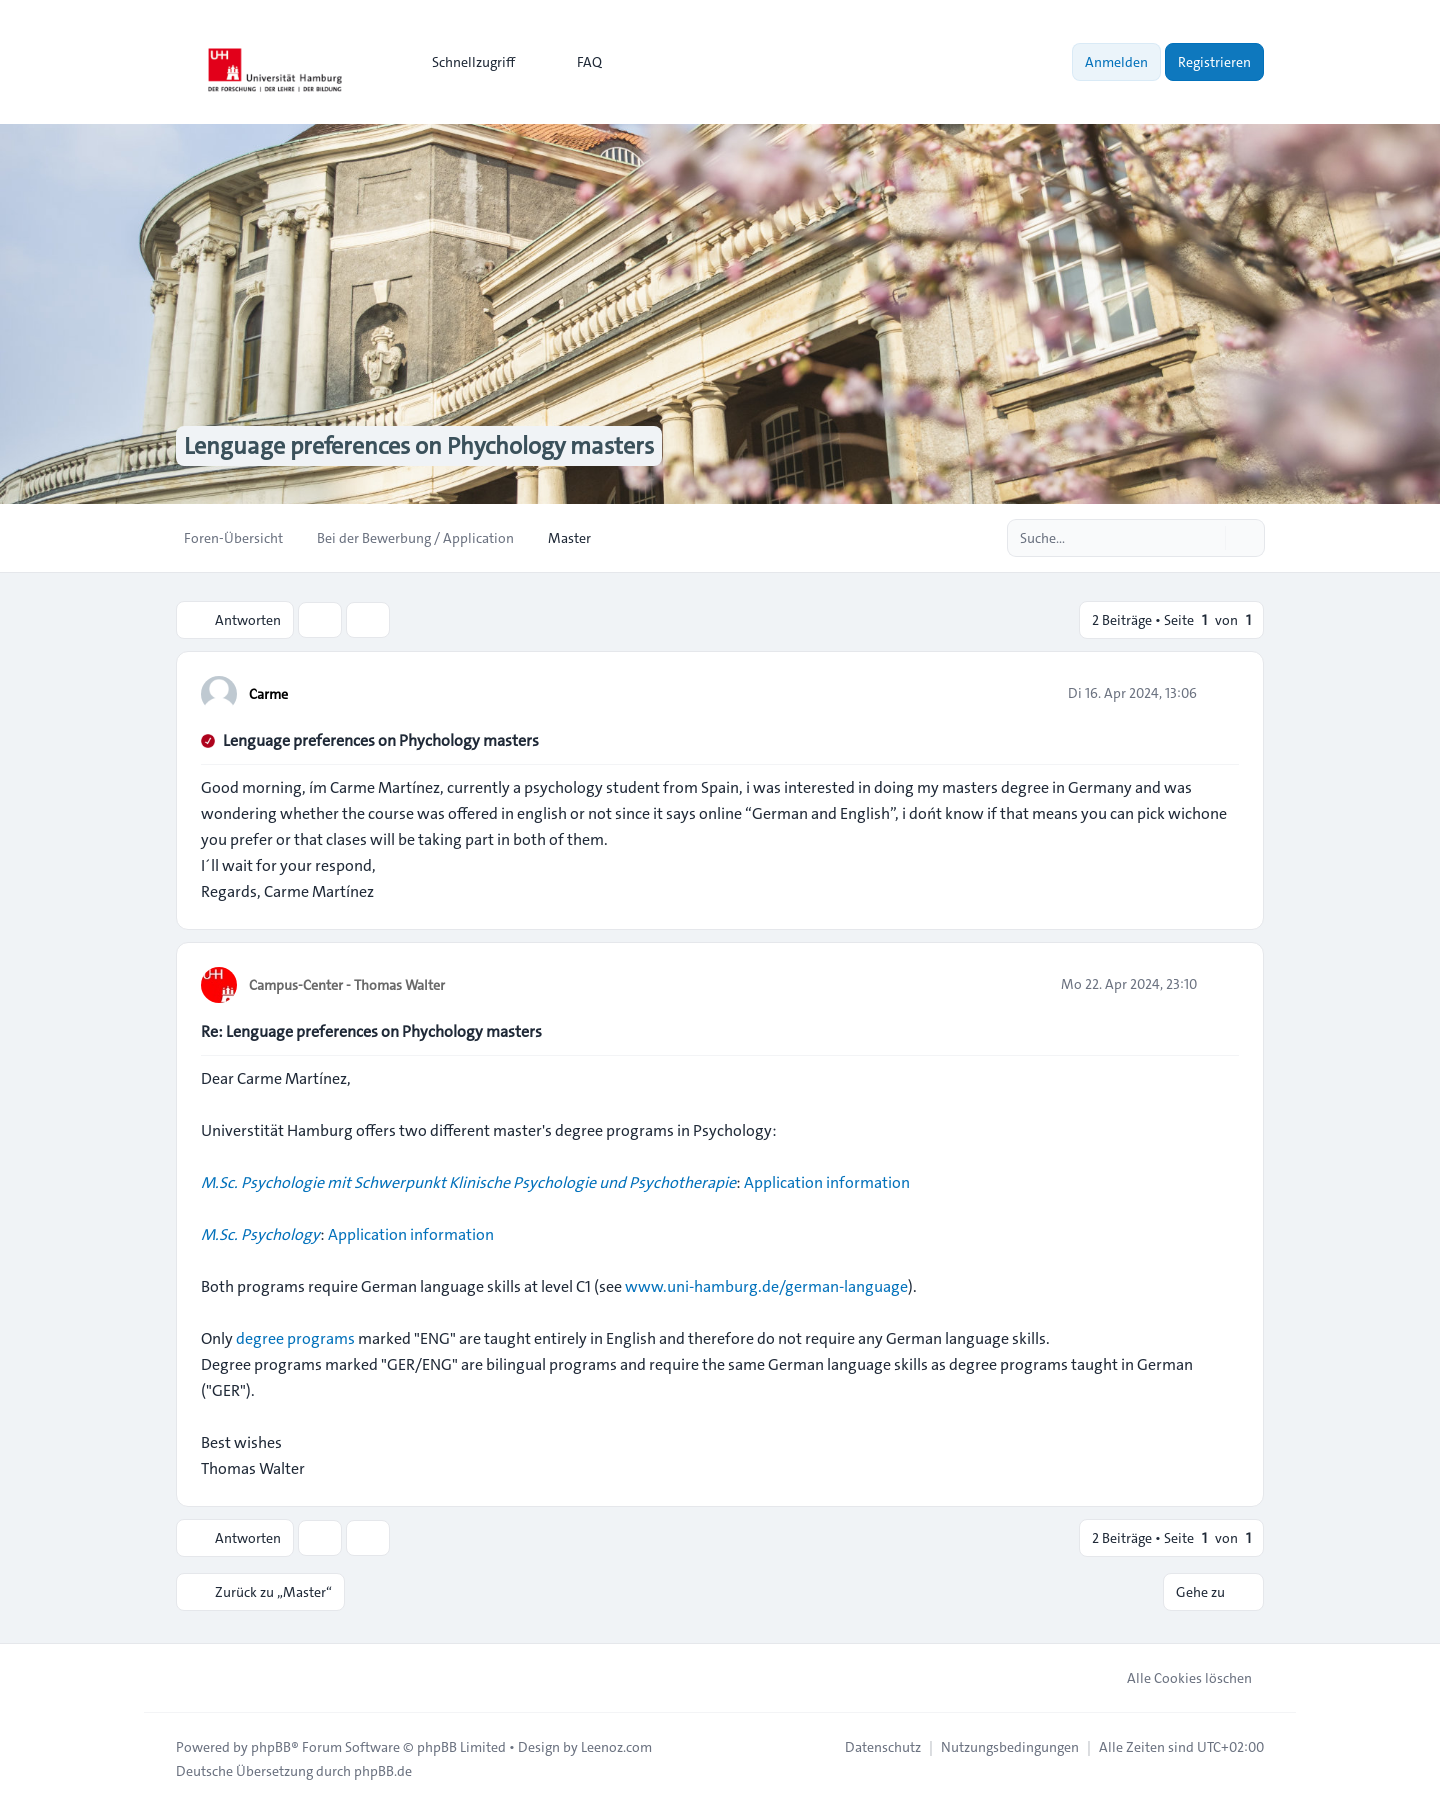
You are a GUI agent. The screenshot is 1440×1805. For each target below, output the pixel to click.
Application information (827, 1182)
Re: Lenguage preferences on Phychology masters (371, 1031)
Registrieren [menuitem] (1214, 62)
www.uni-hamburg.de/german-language (766, 1286)
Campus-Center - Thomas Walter (347, 985)
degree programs (295, 1338)
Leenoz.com (616, 1747)
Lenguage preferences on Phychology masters (381, 740)
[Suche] (1208, 538)
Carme (268, 694)
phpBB (271, 1747)
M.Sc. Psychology (260, 1234)
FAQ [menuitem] (576, 62)
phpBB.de (383, 1771)
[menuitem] (464, 62)
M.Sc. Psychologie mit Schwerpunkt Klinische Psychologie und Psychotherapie (468, 1182)
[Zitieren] (1222, 693)
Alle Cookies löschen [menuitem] (1176, 1678)
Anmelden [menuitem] (1116, 62)
